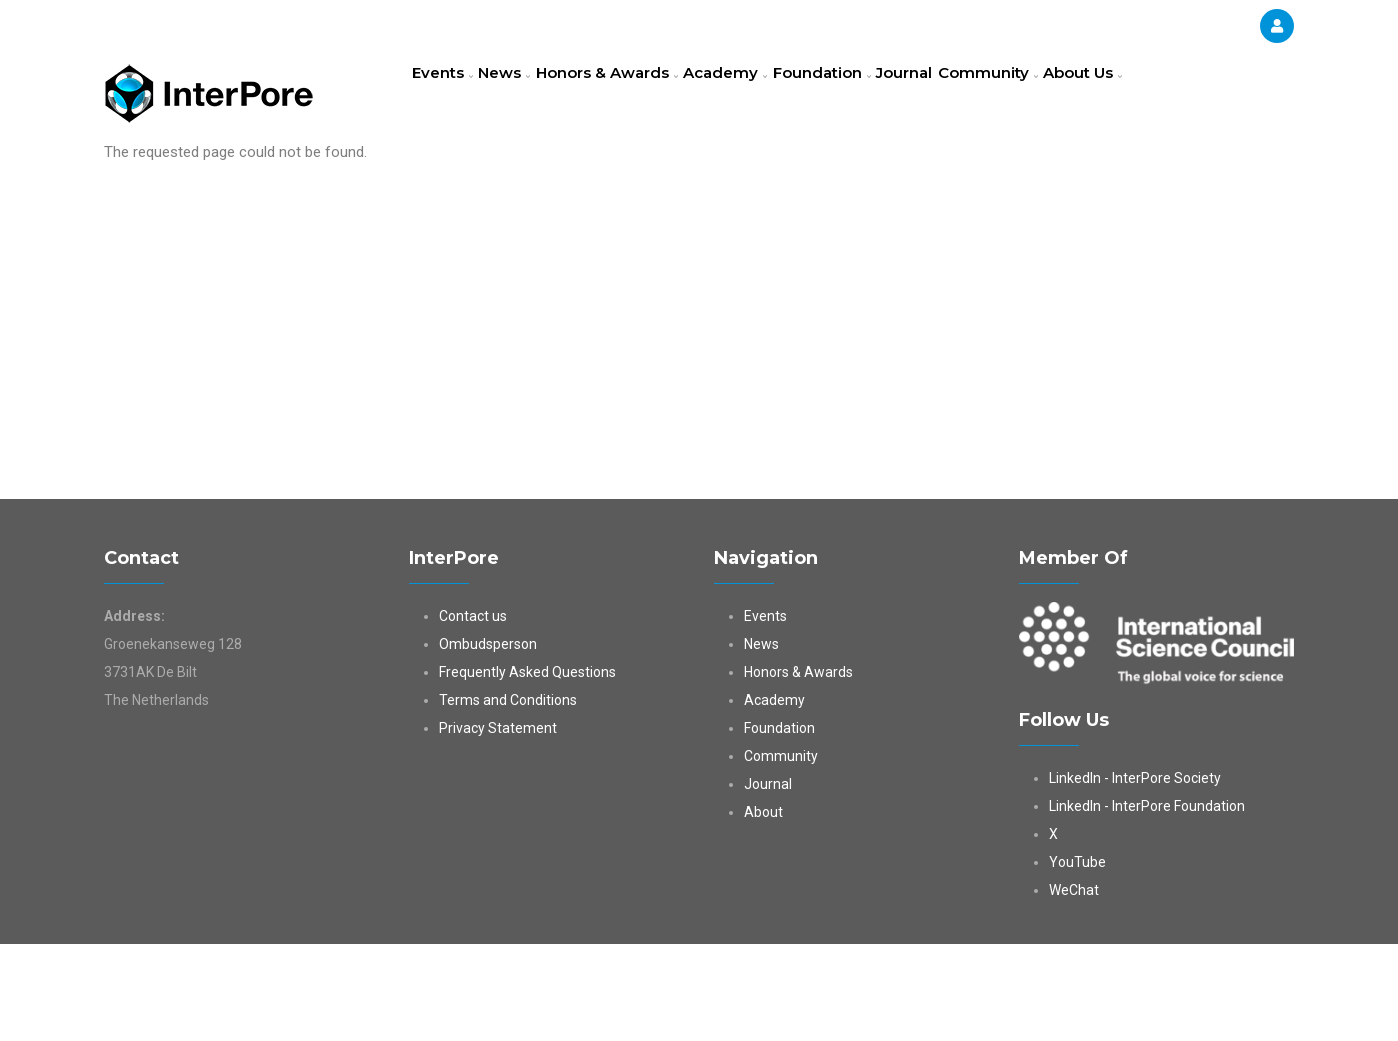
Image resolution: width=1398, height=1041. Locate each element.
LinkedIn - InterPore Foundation (1147, 903)
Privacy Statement (498, 825)
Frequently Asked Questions (527, 769)
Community (1062, 95)
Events (448, 95)
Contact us (473, 713)
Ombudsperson (488, 741)
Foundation (872, 95)
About (763, 909)
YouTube (1077, 959)
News (523, 95)
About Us (457, 184)
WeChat (1074, 987)
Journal (967, 95)
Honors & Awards (637, 95)
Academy (765, 95)
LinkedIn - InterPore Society (1135, 875)
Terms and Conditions (508, 797)
